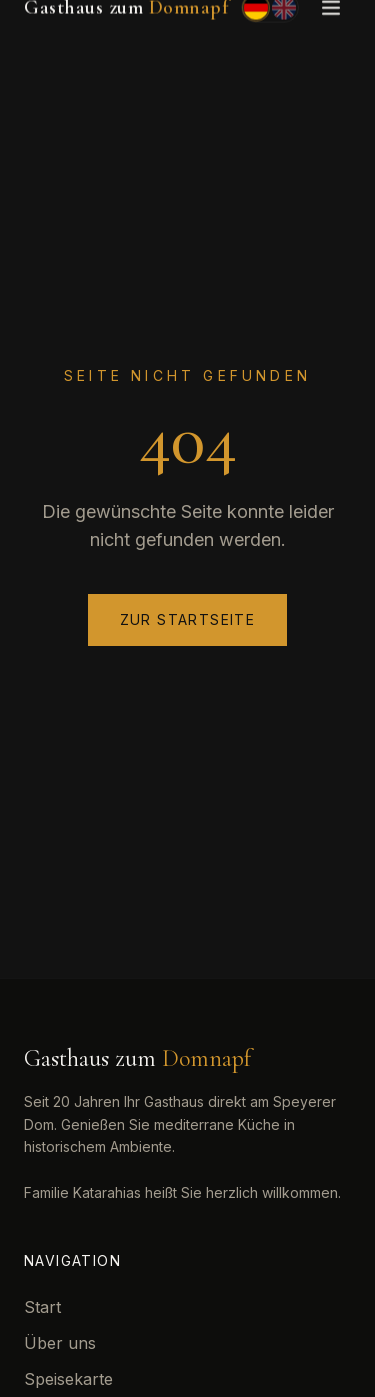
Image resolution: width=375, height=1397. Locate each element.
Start (42, 1307)
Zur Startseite (188, 619)
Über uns (60, 1343)
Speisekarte (68, 1379)
